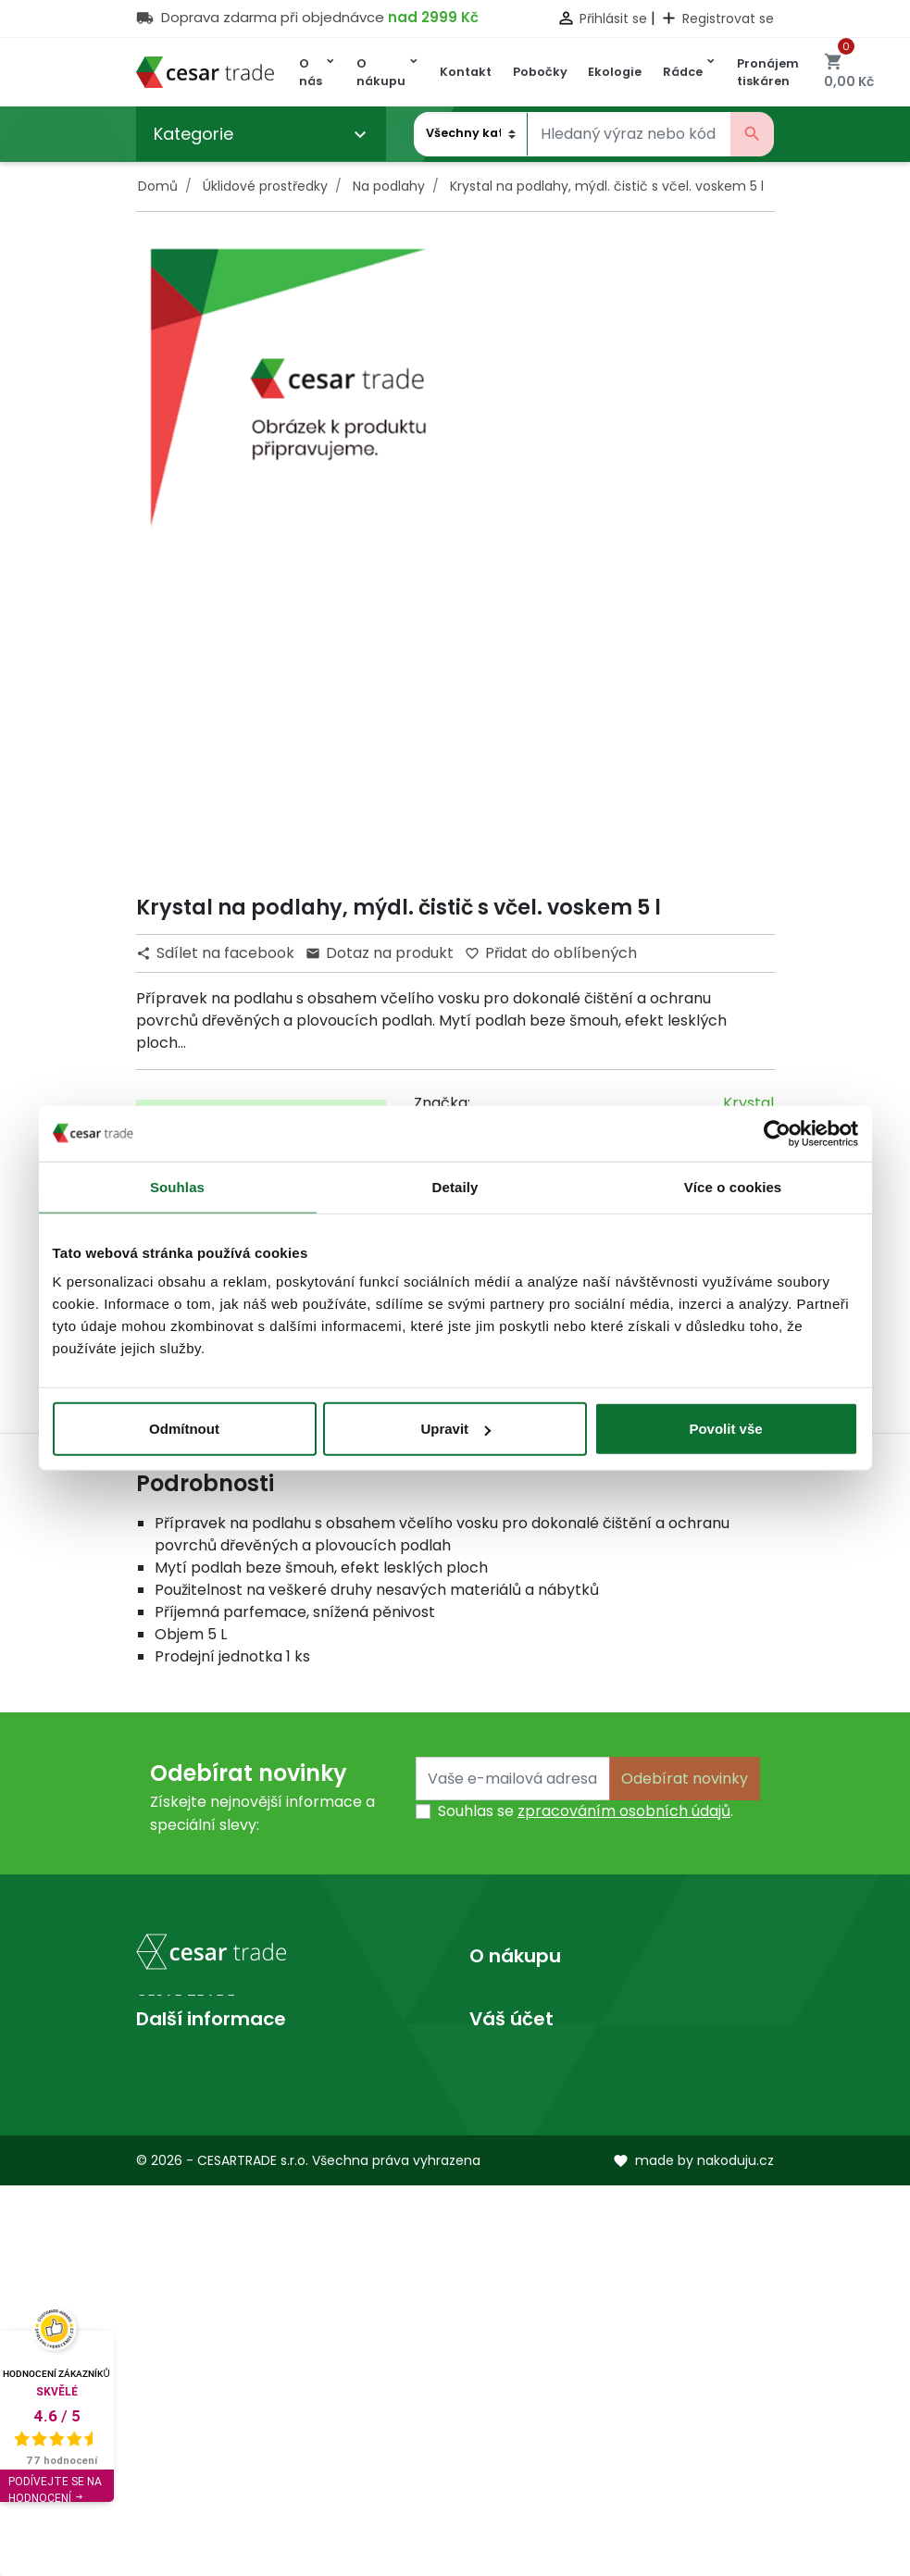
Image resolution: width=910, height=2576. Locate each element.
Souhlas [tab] (177, 1186)
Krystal (748, 1103)
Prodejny (168, 2310)
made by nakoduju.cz (693, 2551)
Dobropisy (506, 2370)
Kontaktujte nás (526, 2059)
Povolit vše (725, 1429)
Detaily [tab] (455, 1186)
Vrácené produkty (536, 2310)
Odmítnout (184, 1429)
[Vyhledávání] (629, 134)
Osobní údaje (517, 2281)
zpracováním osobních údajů (623, 1811)
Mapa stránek (520, 2088)
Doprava (501, 1999)
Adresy (494, 2399)
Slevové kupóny (526, 2429)
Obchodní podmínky (544, 2029)
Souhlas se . (585, 1811)
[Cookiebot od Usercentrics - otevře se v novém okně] (777, 1133)
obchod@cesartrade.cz (246, 2192)
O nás (157, 2281)
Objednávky (512, 2340)
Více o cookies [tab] (733, 1186)
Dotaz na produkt (379, 953)
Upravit (455, 1429)
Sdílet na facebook (217, 953)
